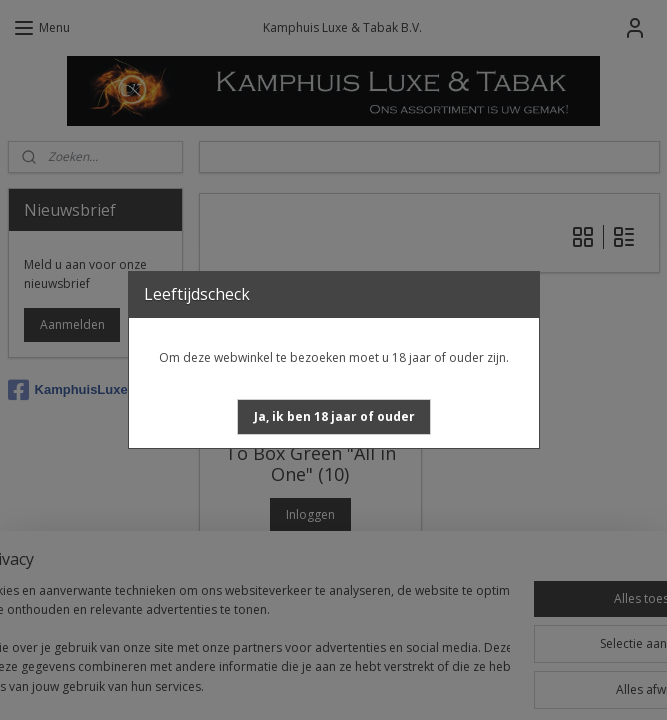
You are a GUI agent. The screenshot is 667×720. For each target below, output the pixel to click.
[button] (334, 417)
